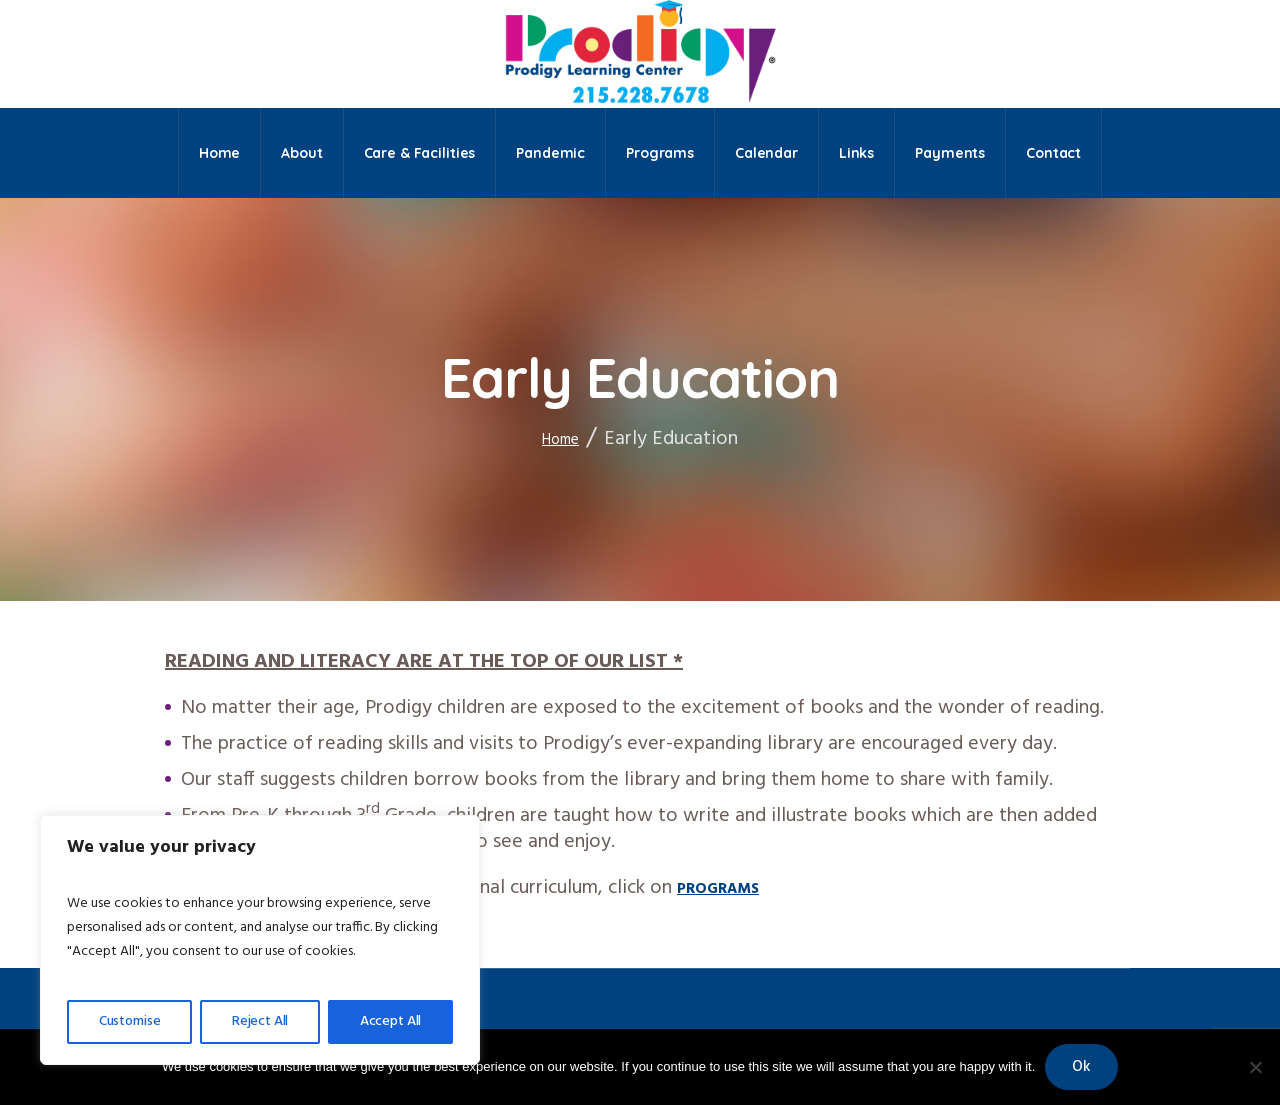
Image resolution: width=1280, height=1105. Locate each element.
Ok (1081, 1067)
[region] (260, 940)
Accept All (391, 1021)
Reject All (260, 1021)
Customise (130, 1021)
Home (560, 440)
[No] (1255, 1067)
